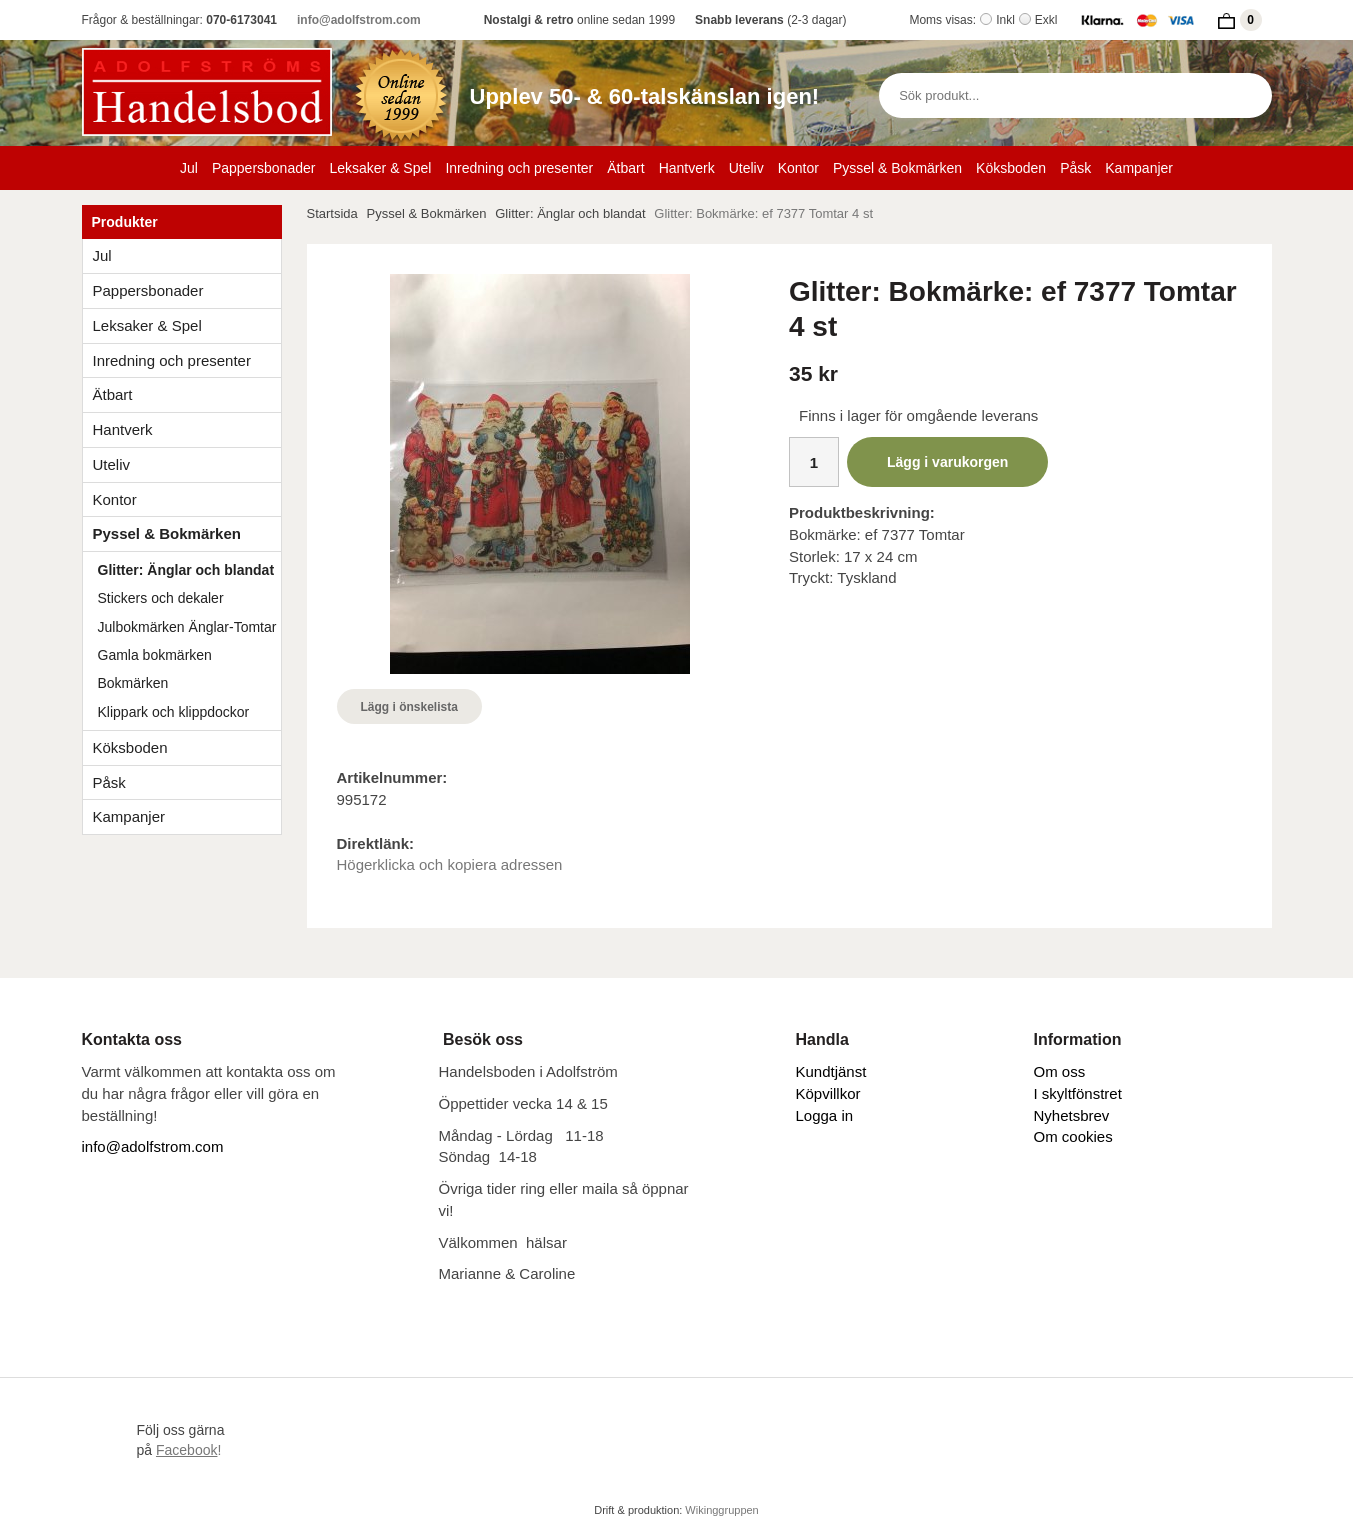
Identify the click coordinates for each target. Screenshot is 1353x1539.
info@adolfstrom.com (359, 20)
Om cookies (1073, 1136)
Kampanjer (1139, 168)
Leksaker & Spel (380, 168)
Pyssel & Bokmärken (897, 168)
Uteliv (746, 168)
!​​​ (188, 1450)
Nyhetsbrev (1072, 1115)
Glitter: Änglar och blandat (186, 570)
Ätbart (625, 168)
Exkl (1046, 20)
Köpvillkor (828, 1093)
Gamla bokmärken (155, 655)
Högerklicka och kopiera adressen (450, 864)
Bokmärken (133, 683)
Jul (189, 168)
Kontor (798, 168)
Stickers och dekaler (161, 598)
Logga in (825, 1115)
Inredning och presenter (519, 168)
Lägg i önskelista (409, 707)
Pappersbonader (264, 168)
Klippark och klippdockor (174, 712)
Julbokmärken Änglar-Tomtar (187, 627)
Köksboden (1011, 168)
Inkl (1005, 20)
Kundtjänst (831, 1071)
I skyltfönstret (1078, 1093)
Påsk (1075, 168)
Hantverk (687, 168)
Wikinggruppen (721, 1510)
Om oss (1060, 1071)
